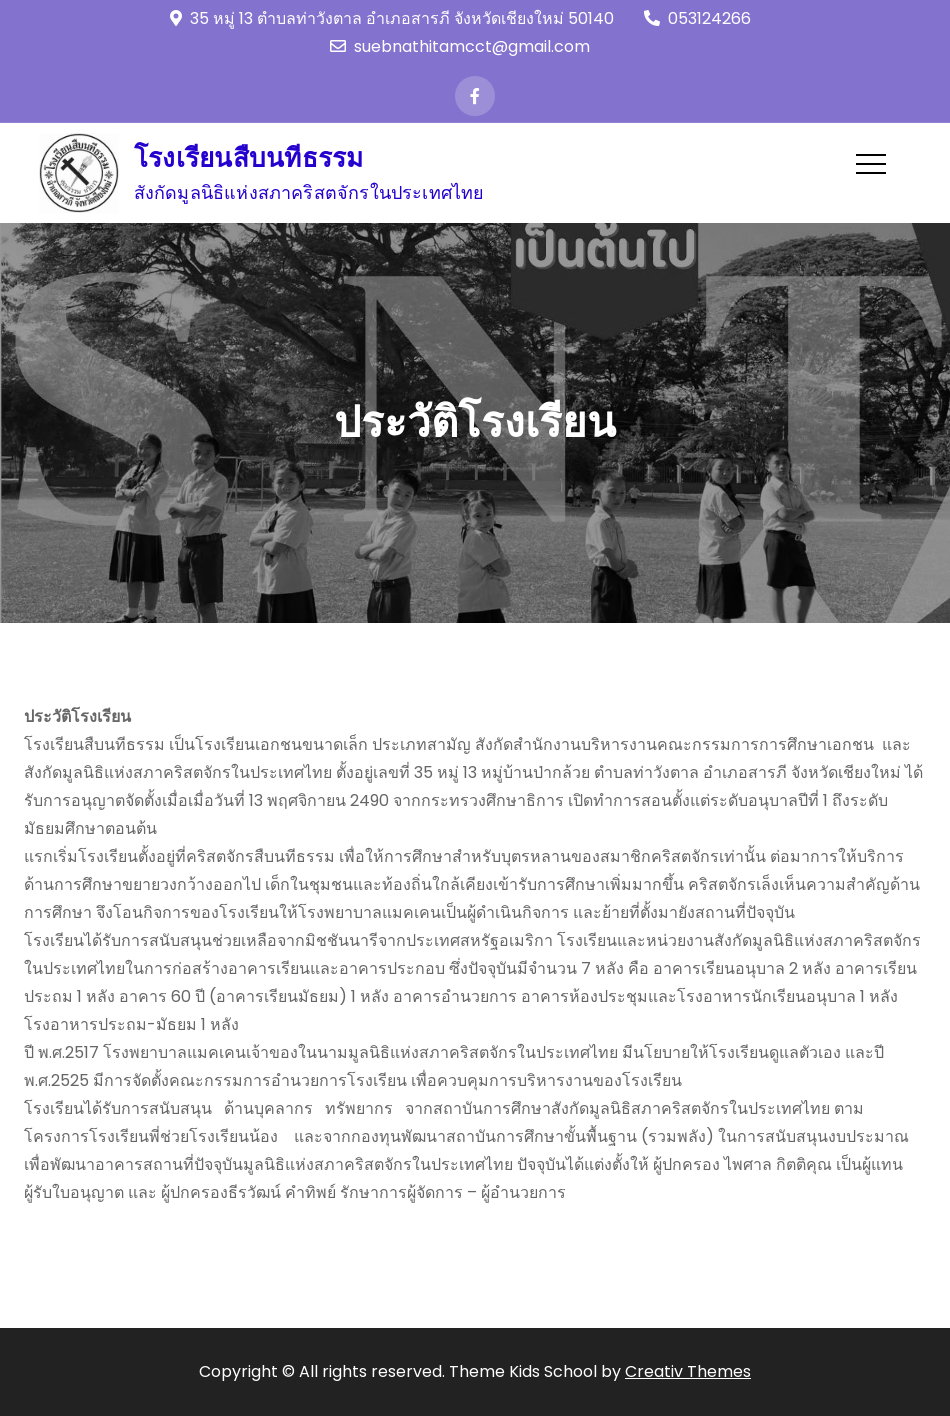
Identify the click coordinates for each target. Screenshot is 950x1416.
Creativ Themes (688, 1371)
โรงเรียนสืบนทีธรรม (249, 158)
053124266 (697, 18)
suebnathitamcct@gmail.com (460, 46)
